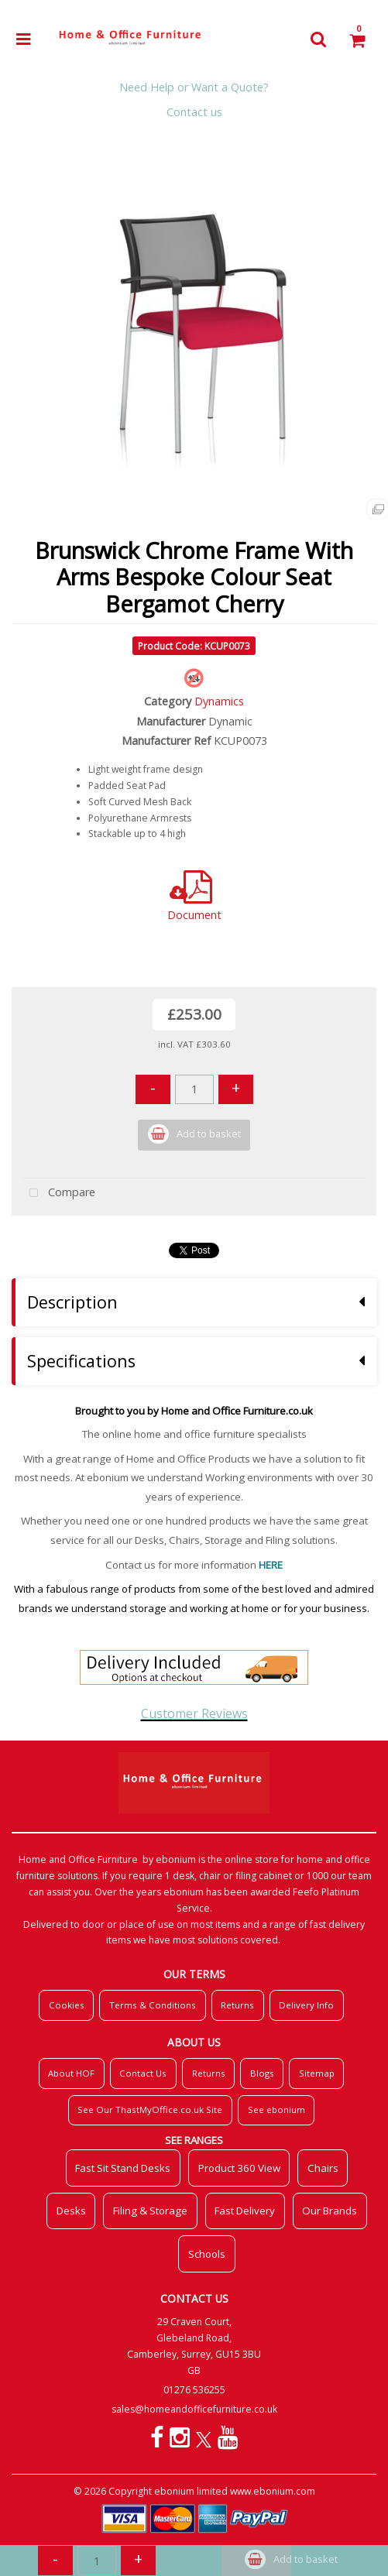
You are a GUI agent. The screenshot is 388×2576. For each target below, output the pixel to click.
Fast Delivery (245, 2211)
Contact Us (143, 2073)
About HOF (71, 2073)
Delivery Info (306, 2005)
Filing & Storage (150, 2211)
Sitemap (317, 2073)
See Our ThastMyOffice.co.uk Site (149, 2109)
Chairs (322, 2168)
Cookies (66, 2005)
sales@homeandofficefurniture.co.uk (194, 2409)
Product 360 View (239, 2168)
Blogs (262, 2073)
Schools (206, 2254)
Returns (237, 2005)
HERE (271, 1565)
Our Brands (329, 2211)
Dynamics (219, 701)
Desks (71, 2211)
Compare (58, 1193)
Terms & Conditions (152, 2005)
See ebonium (276, 2109)
